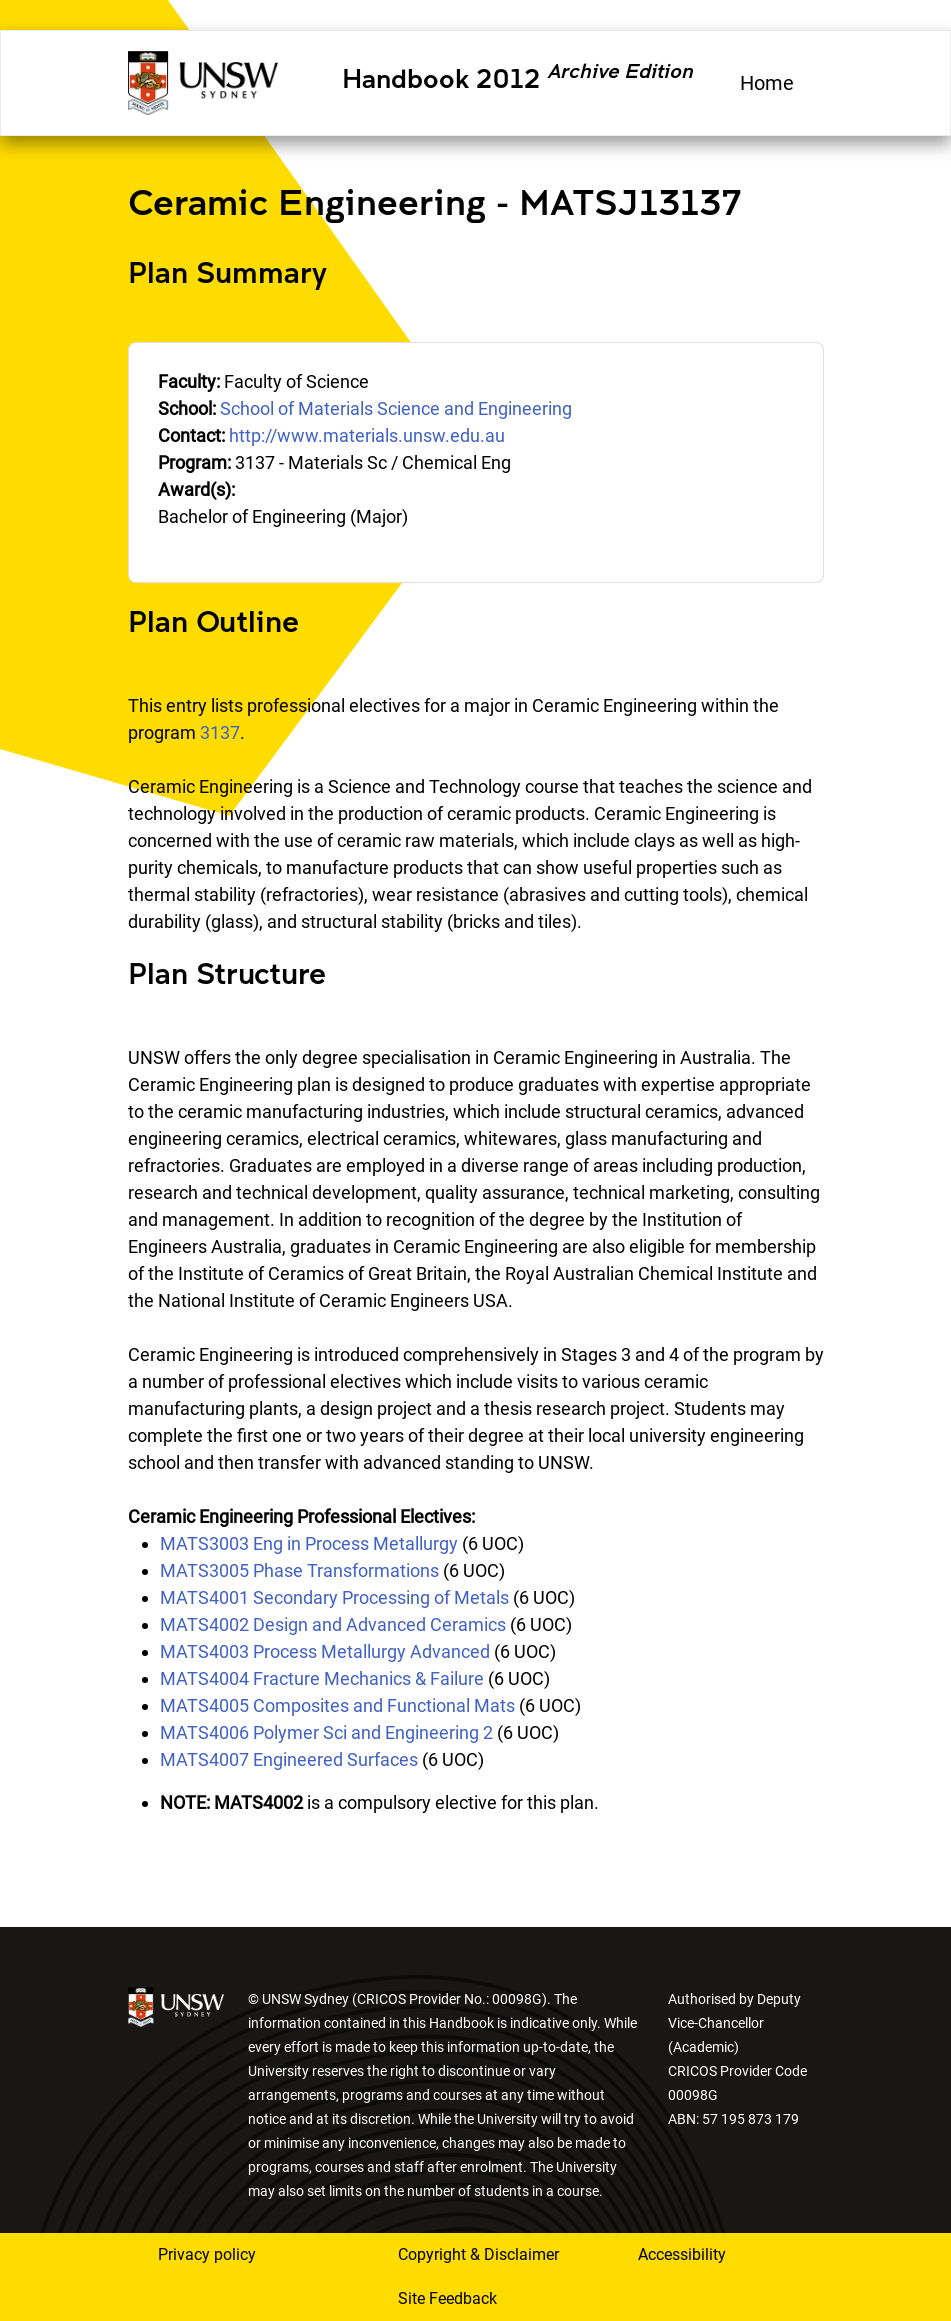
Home (767, 83)
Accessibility (682, 2254)
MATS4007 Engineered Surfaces (289, 1759)
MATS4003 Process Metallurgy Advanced (325, 1651)
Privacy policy (207, 2254)
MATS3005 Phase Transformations (299, 1570)
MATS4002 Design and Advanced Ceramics (333, 1624)
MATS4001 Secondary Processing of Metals (334, 1597)
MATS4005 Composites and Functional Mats (337, 1705)
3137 (220, 732)
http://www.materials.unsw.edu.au (367, 435)
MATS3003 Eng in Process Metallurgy (309, 1543)
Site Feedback (447, 2298)
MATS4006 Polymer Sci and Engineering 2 (326, 1732)
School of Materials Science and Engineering (396, 408)
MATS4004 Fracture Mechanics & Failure (322, 1678)
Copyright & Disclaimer (478, 2254)
